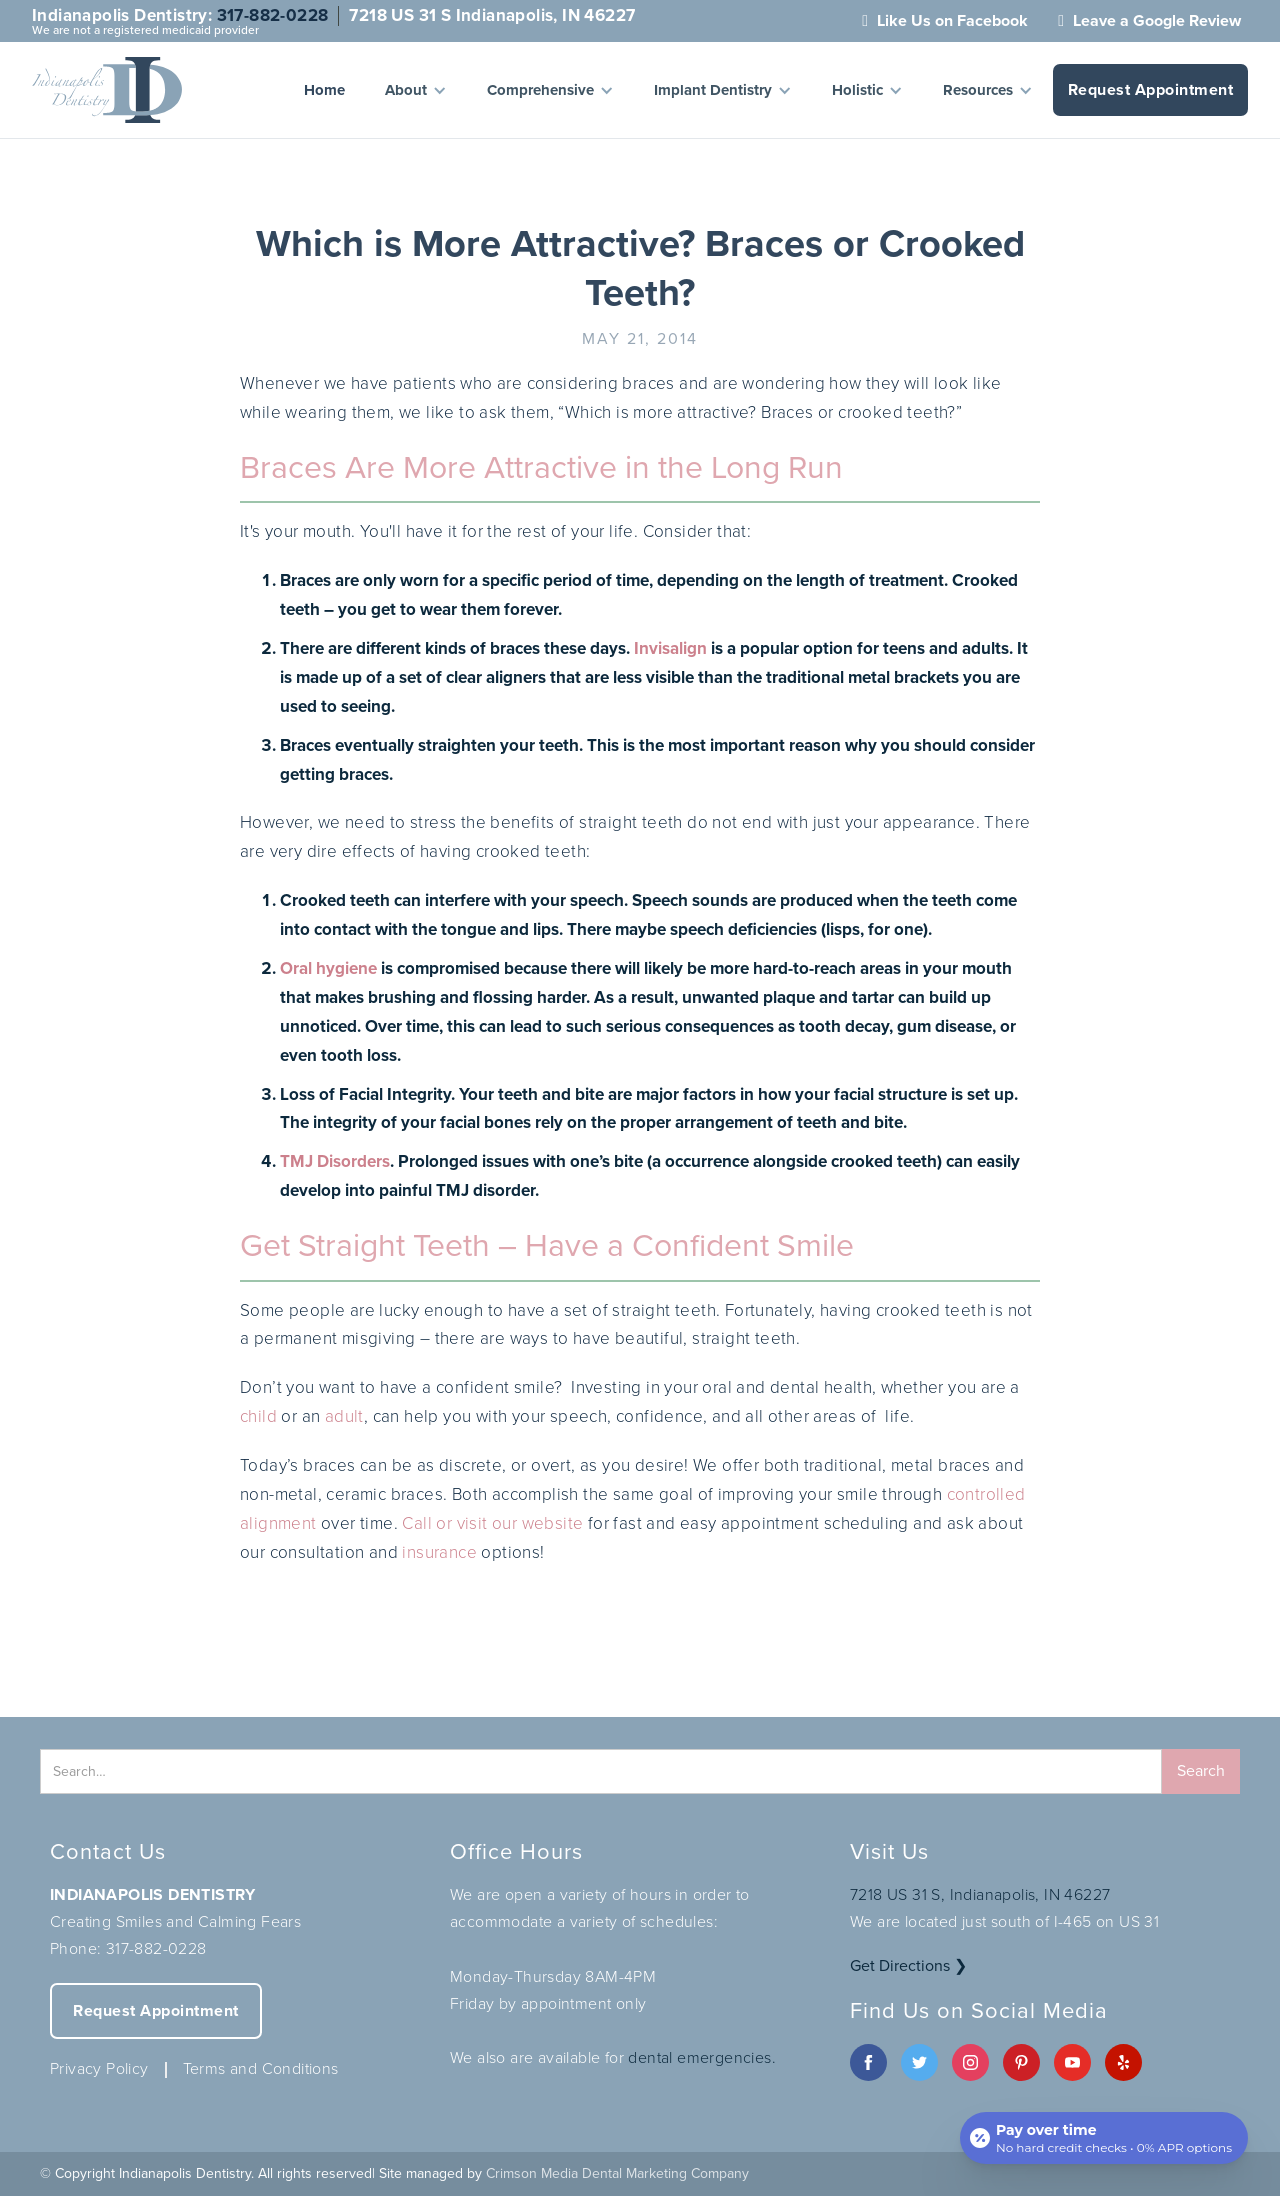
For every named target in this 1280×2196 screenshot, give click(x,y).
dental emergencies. (702, 2057)
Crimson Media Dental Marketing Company (617, 2173)
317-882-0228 (273, 15)
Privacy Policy (99, 2068)
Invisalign (670, 648)
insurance (439, 1552)
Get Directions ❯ (908, 1965)
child (258, 1416)
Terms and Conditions (261, 2068)
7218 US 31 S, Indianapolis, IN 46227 (980, 1894)
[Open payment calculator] (1104, 2138)
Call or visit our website (492, 1523)
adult (344, 1416)
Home (324, 90)
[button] (416, 90)
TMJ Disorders (335, 1161)
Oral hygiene (328, 968)
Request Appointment (1151, 89)
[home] (107, 90)
